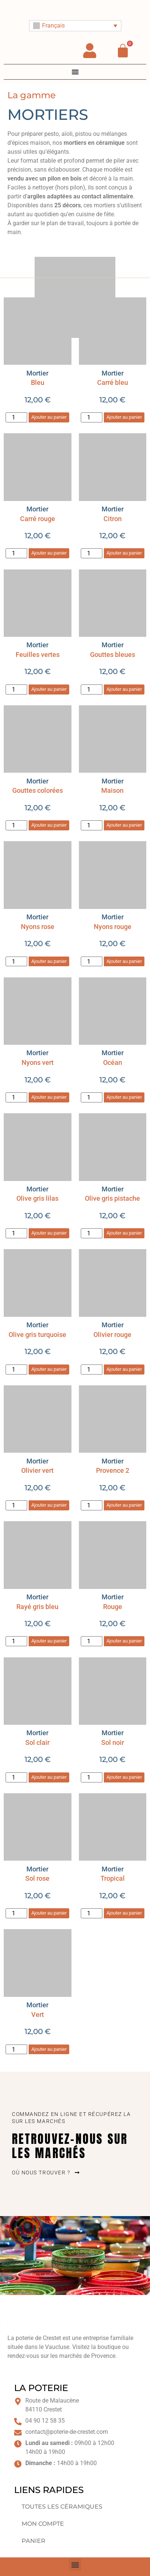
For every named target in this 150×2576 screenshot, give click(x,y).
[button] (75, 2565)
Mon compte (43, 2523)
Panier (33, 2540)
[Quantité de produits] (16, 417)
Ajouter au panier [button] (49, 417)
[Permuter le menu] (75, 72)
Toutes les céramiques (62, 2506)
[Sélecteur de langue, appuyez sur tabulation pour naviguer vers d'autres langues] (75, 25)
